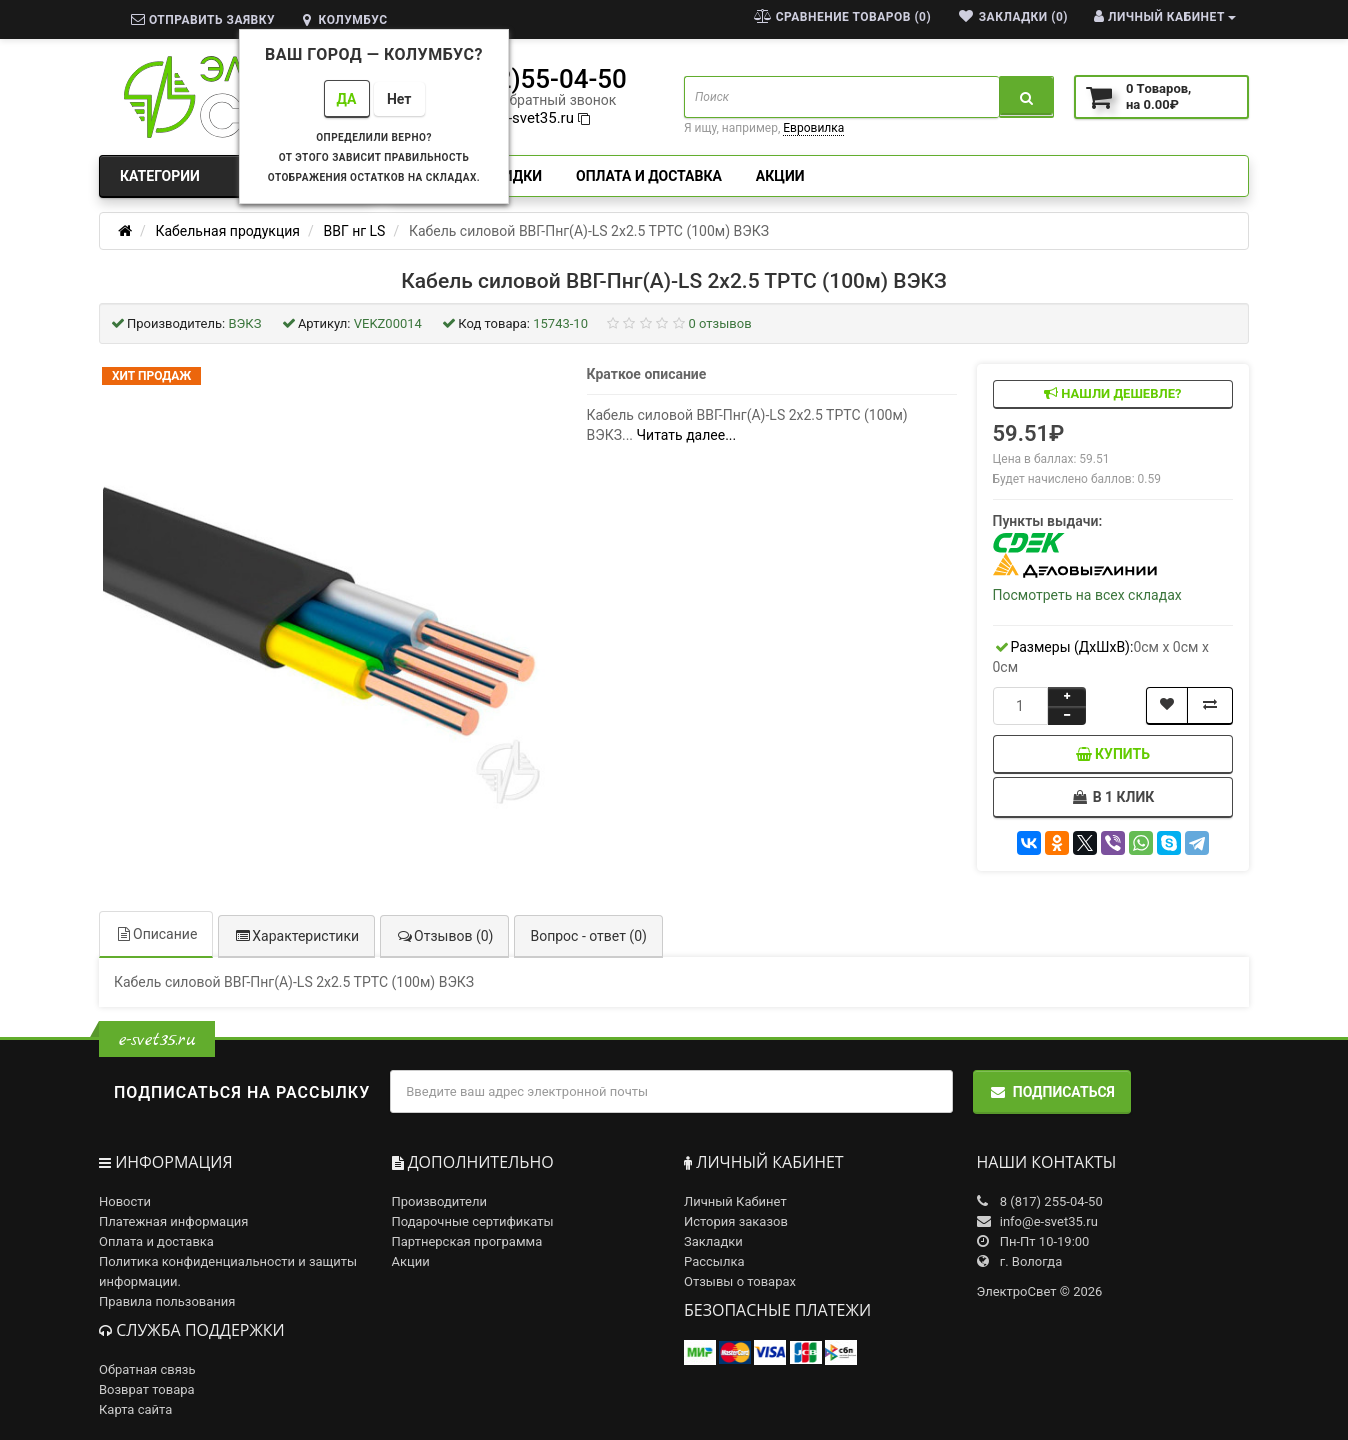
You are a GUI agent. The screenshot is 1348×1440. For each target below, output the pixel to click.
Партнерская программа (467, 1241)
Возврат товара (147, 1389)
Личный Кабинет (735, 1201)
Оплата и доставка (649, 176)
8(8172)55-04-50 (528, 79)
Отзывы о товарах (740, 1281)
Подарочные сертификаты (473, 1221)
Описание (156, 934)
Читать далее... (687, 435)
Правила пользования (167, 1301)
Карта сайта (135, 1409)
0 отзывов (720, 323)
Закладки (713, 1241)
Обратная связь (147, 1369)
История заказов (736, 1221)
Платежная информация (174, 1221)
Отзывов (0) (444, 936)
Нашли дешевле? (1112, 393)
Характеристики (296, 936)
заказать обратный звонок (527, 100)
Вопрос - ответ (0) (588, 936)
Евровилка (813, 128)
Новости (125, 1201)
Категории (235, 176)
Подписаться (1052, 1092)
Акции (780, 176)
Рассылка (714, 1261)
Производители (440, 1201)
